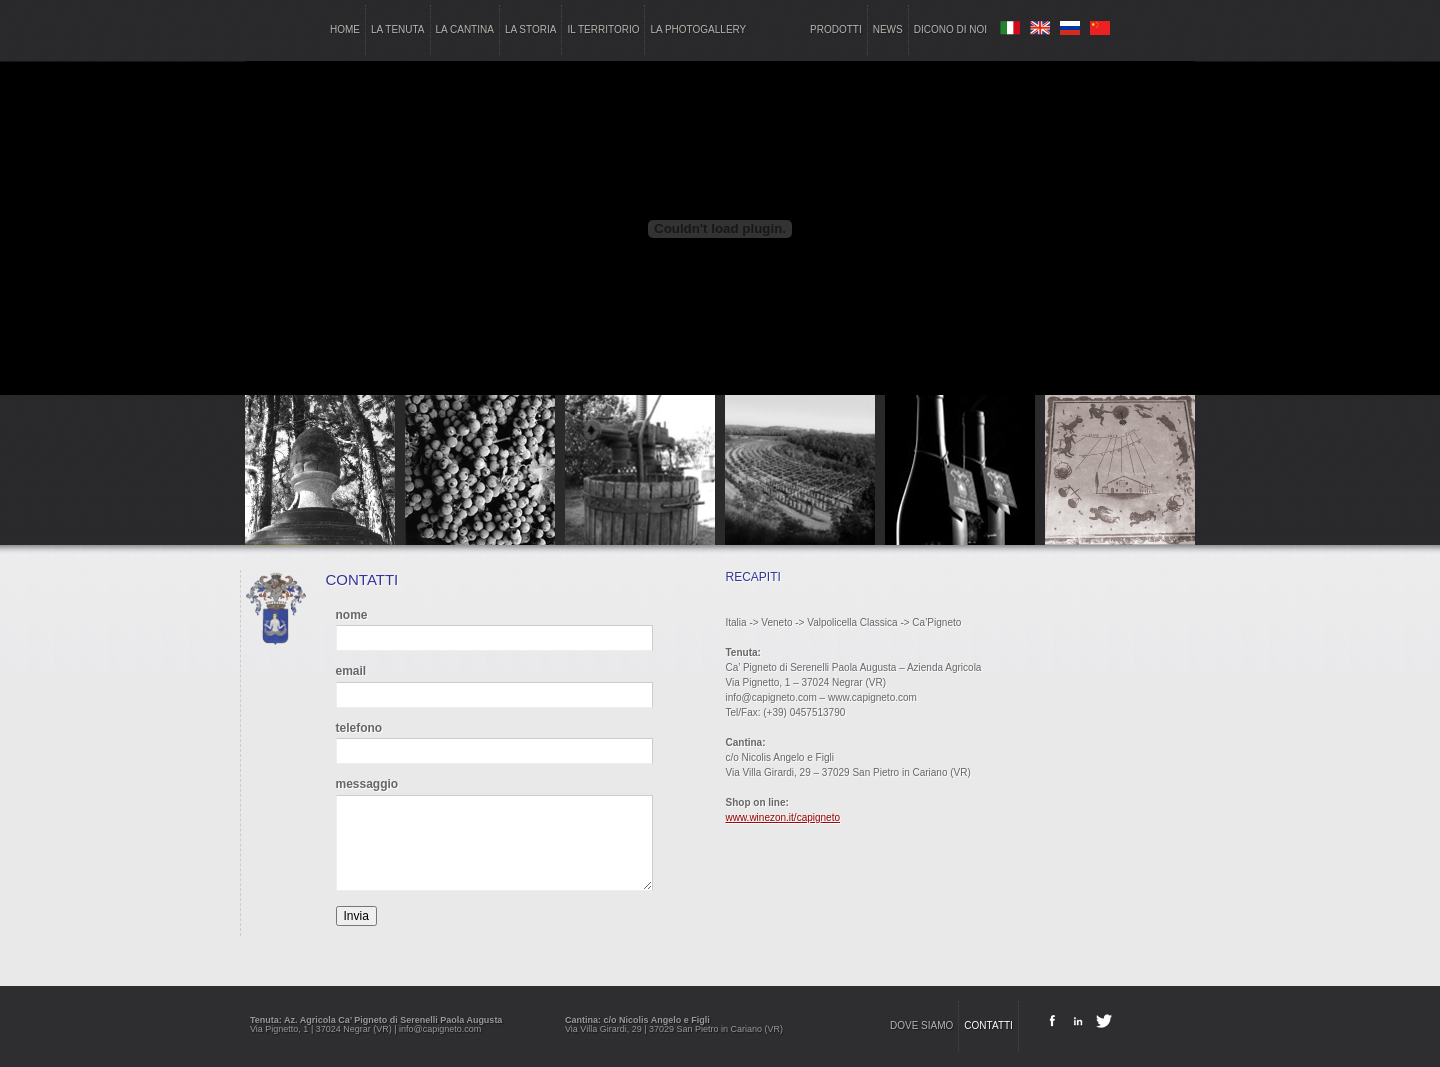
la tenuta (398, 29)
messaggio (367, 784)
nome (352, 615)
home (345, 29)
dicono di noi (950, 29)
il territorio (603, 29)
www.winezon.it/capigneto (783, 817)
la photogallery (698, 29)
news (888, 29)
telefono (359, 728)
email (351, 671)
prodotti (836, 29)
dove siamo (921, 1025)
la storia (531, 29)
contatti (988, 1025)
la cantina (465, 29)
